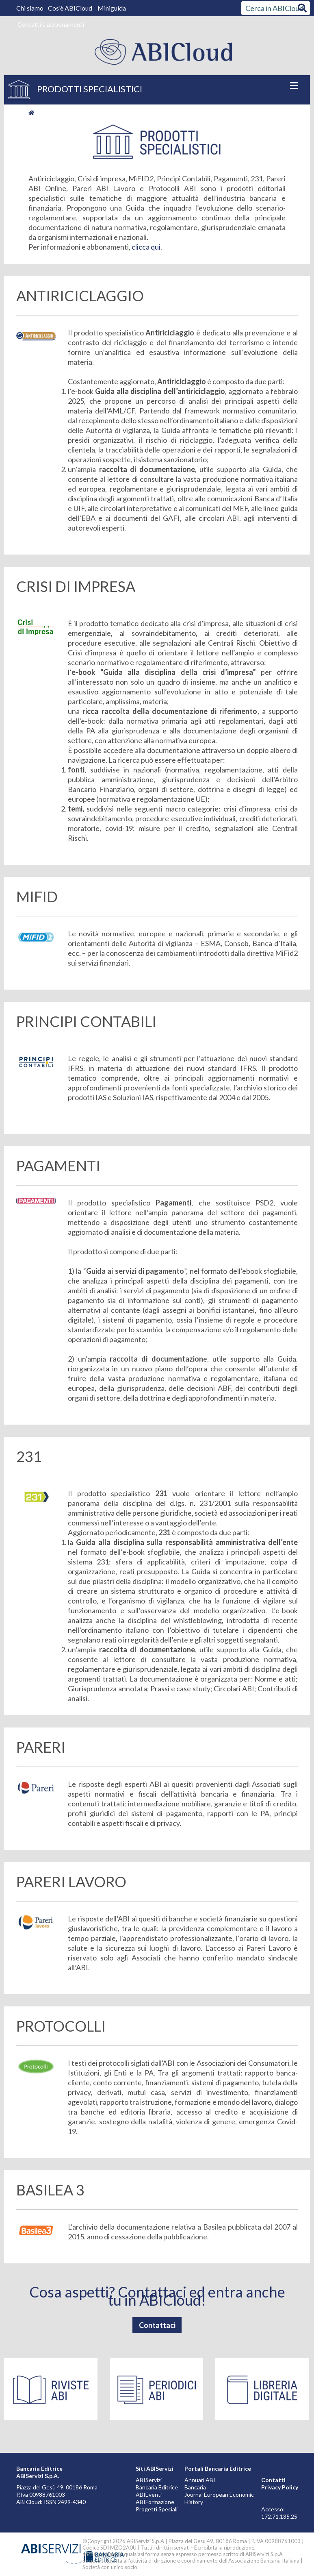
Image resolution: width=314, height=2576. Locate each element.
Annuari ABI (199, 2479)
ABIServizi (149, 2479)
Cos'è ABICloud (70, 8)
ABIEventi (149, 2494)
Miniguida (111, 8)
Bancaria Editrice (157, 2487)
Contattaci (157, 2325)
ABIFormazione (155, 2501)
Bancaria (195, 2487)
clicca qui (146, 246)
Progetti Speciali (157, 2509)
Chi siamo (30, 8)
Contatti (273, 2479)
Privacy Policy (279, 2487)
